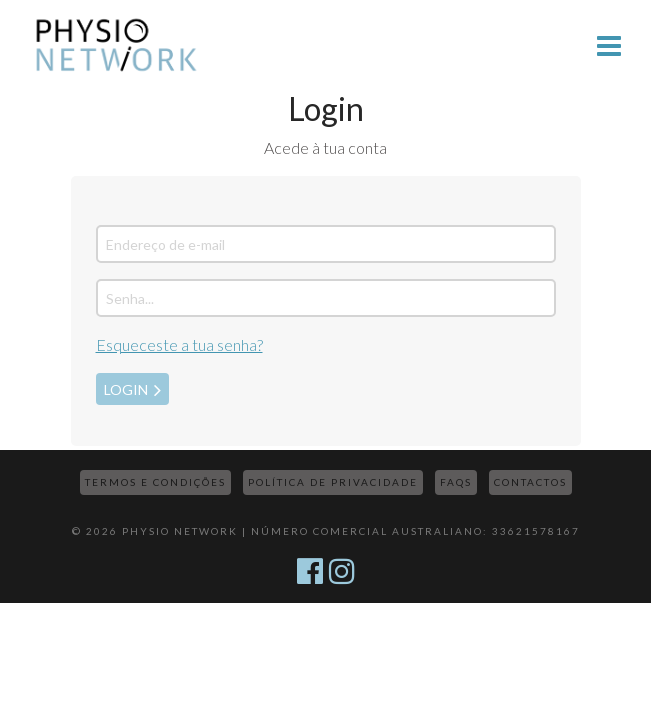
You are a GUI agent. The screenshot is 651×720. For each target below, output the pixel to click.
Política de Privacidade (333, 482)
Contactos (530, 482)
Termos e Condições (155, 482)
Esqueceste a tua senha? (179, 344)
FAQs (456, 482)
